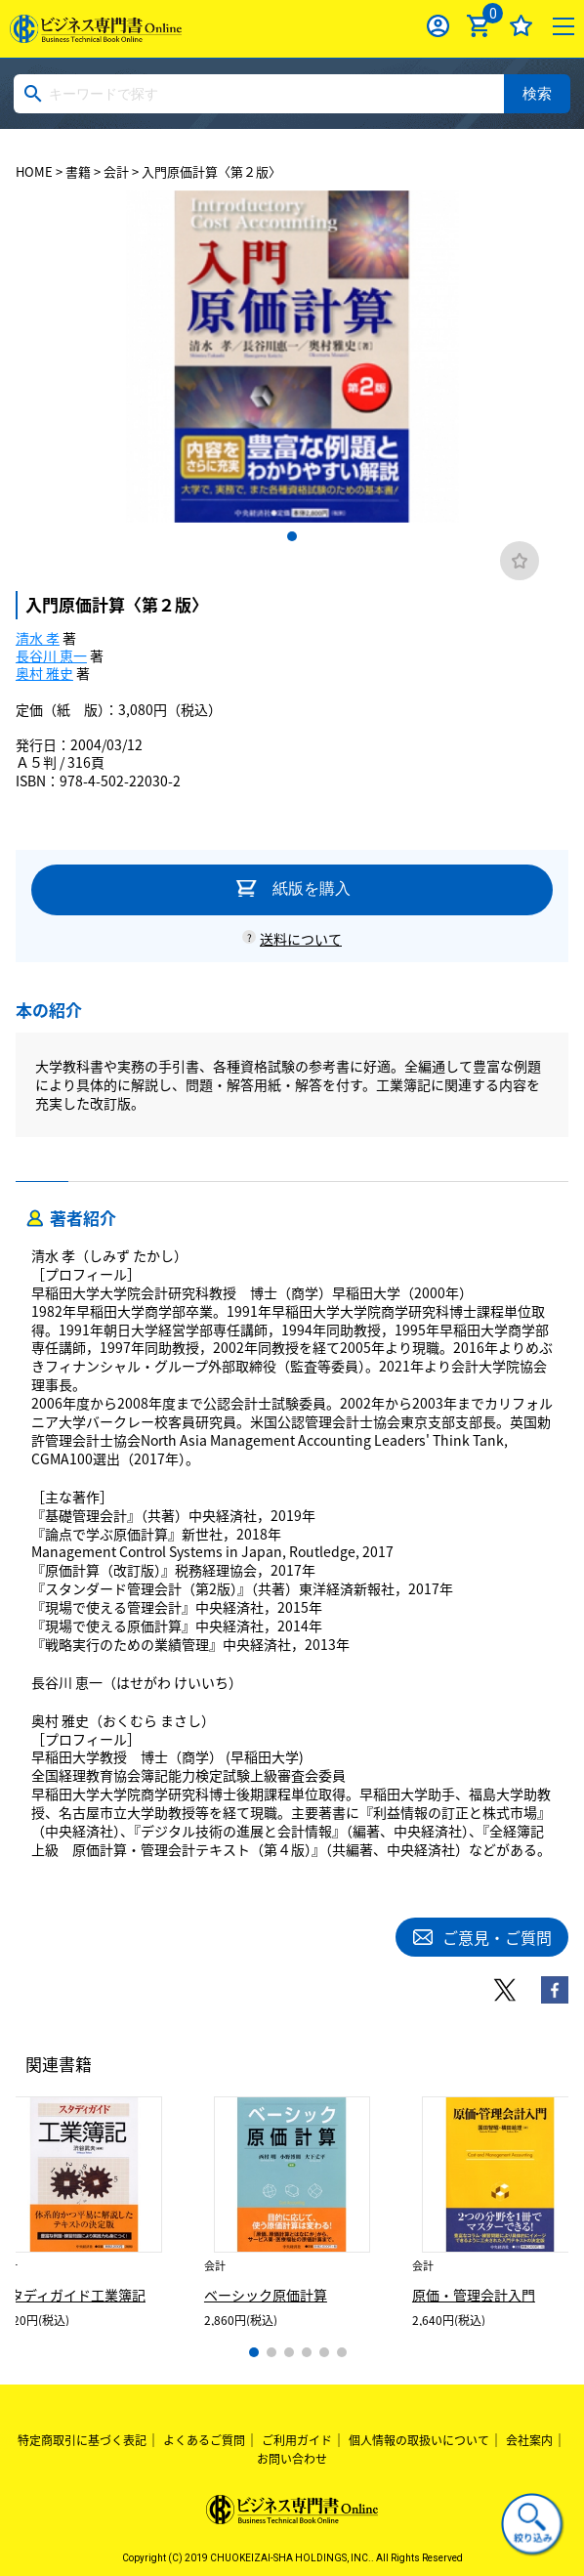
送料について (301, 939)
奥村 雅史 (44, 673)
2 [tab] (271, 2352)
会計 (116, 171)
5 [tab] (324, 2352)
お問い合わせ (292, 2459)
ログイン (438, 26)
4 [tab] (307, 2352)
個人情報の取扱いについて (419, 2440)
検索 (537, 93)
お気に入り (521, 26)
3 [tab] (289, 2352)
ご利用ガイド (297, 2440)
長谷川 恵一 (51, 655)
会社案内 (529, 2440)
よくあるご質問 (204, 2440)
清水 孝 (38, 638)
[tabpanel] (292, 357)
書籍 (78, 171)
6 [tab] (342, 2352)
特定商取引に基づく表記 (82, 2440)
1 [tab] (292, 536)
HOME (34, 171)
